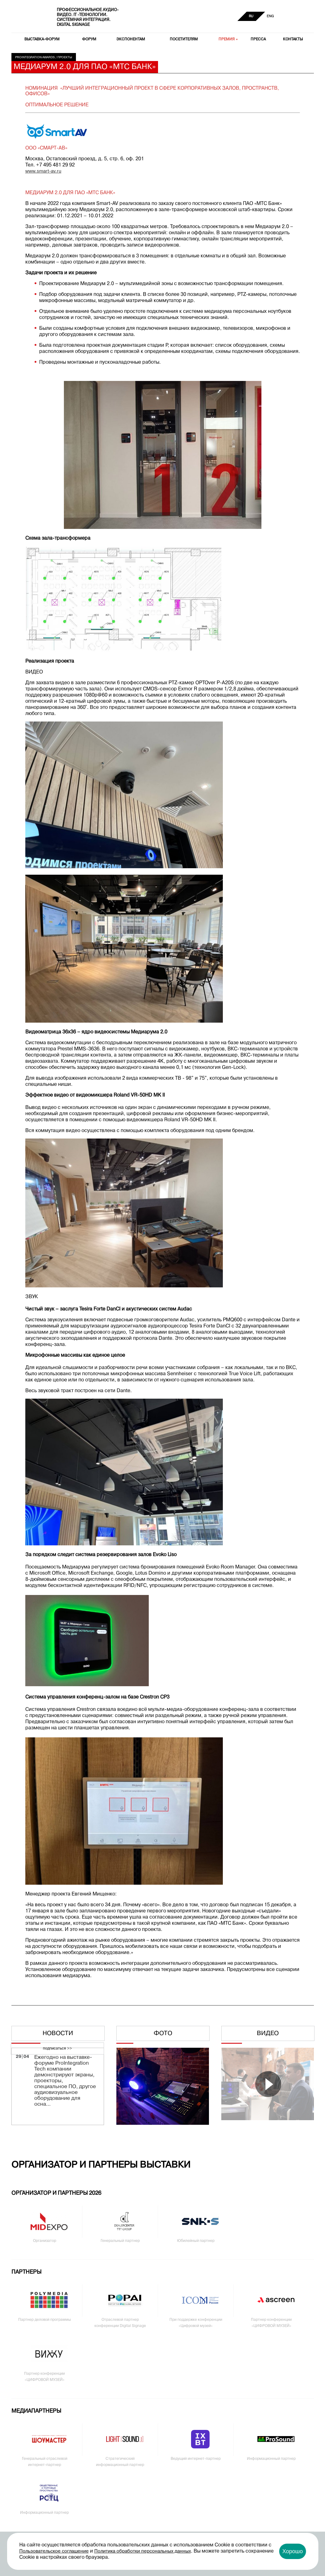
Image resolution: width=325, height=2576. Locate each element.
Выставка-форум (42, 39)
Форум (89, 39)
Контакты (293, 39)
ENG (270, 16)
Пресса (258, 39)
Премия (227, 39)
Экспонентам (130, 39)
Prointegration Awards (35, 57)
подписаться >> (57, 2048)
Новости (58, 2033)
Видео (268, 2033)
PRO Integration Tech (30, 17)
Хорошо (292, 2551)
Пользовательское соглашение (54, 2551)
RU (251, 16)
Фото (163, 2033)
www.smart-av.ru (43, 171)
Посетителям (184, 39)
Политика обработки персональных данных (142, 2551)
